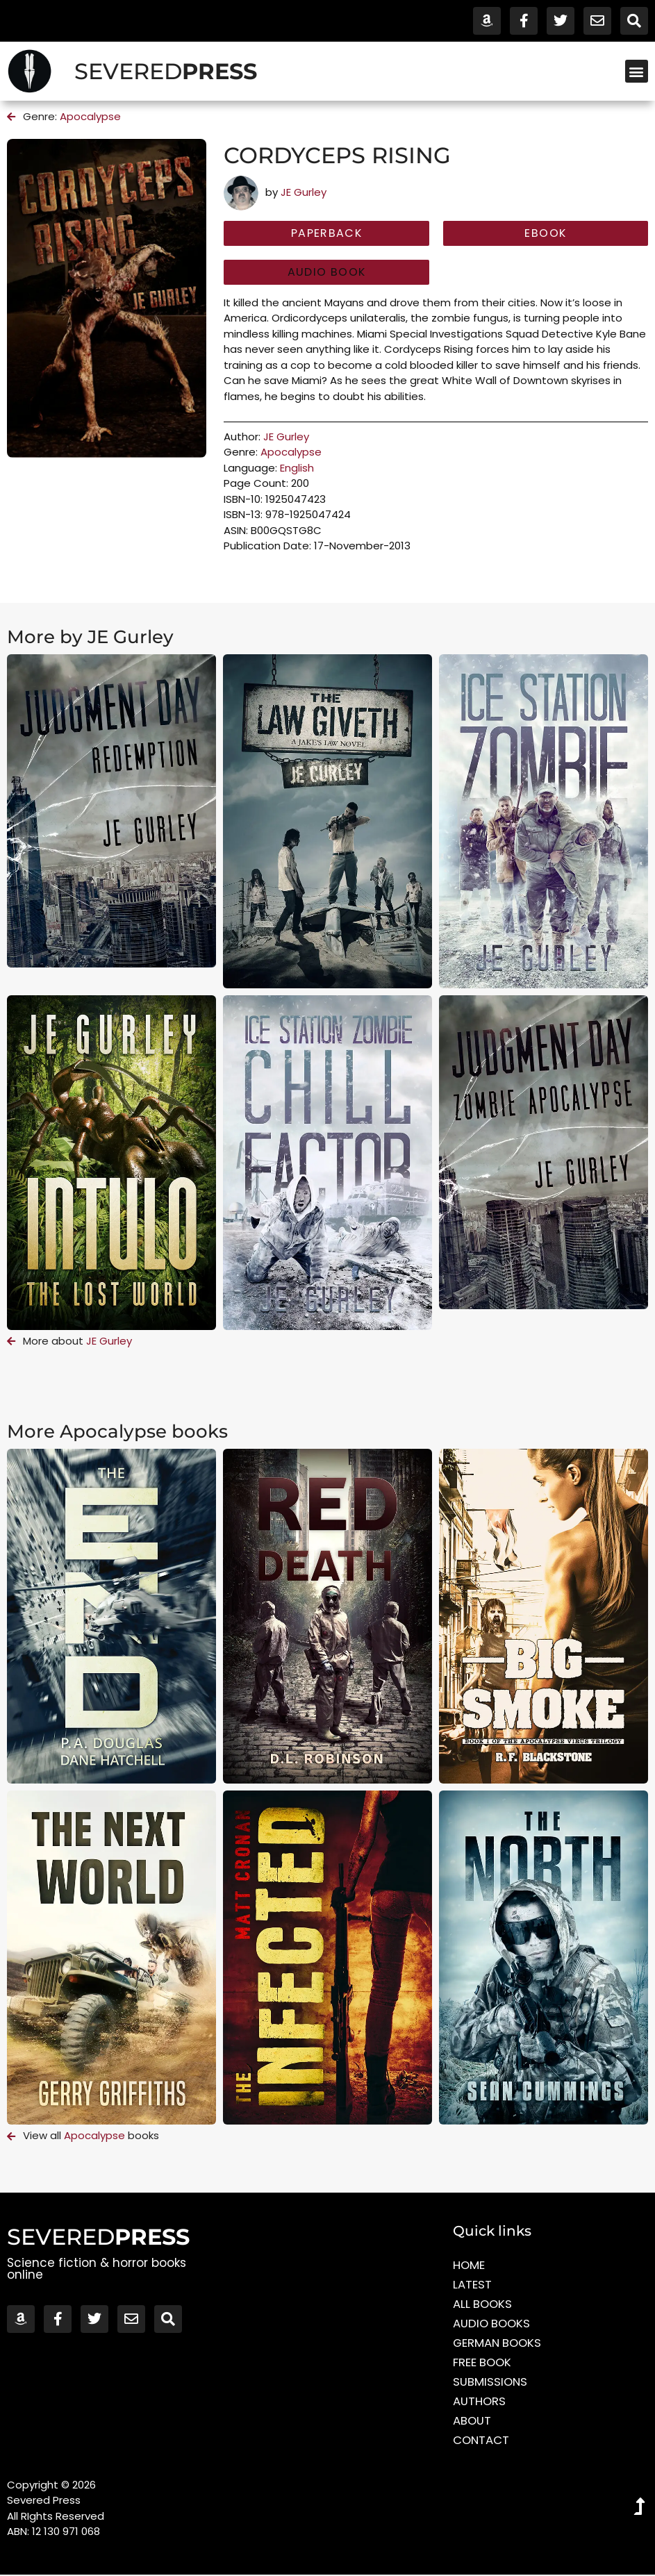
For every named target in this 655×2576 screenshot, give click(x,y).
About (472, 2421)
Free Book (483, 2363)
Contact (482, 2441)
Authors (479, 2402)
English (297, 468)
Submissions (491, 2383)
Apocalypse (90, 116)
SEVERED (165, 71)
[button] (636, 71)
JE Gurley (303, 192)
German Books (499, 2344)
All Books (483, 2305)
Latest (472, 2285)
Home (469, 2266)
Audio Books (493, 2324)
